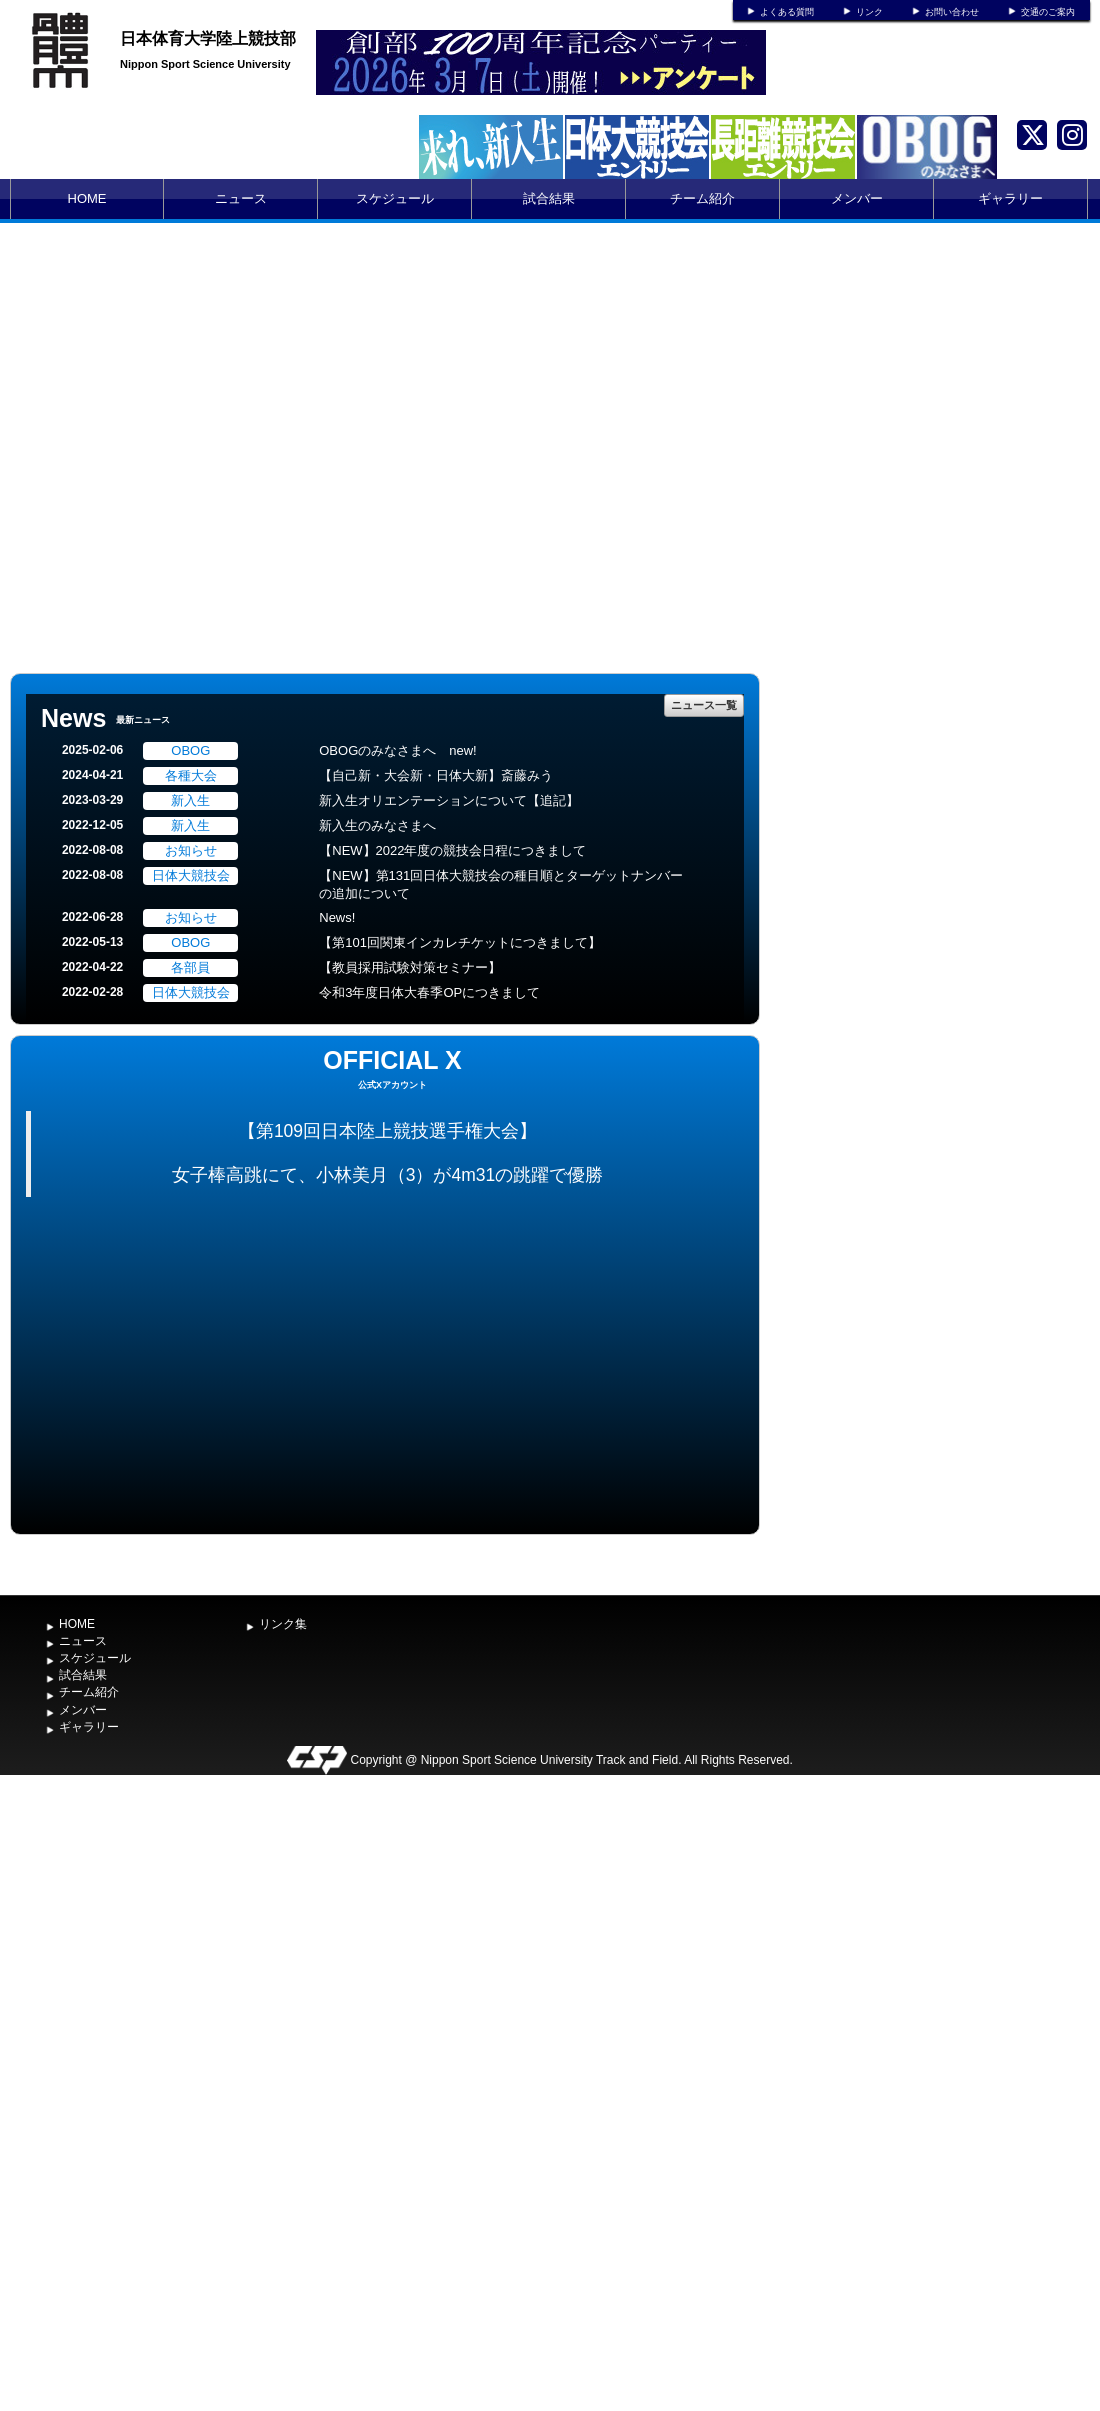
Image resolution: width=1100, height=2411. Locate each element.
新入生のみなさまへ (377, 825)
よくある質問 (787, 12)
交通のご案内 (1048, 12)
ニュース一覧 (704, 705)
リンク (869, 12)
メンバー (857, 198)
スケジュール (395, 198)
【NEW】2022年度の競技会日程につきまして (452, 850)
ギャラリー (1010, 198)
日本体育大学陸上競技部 (208, 38)
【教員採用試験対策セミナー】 (410, 967)
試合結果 (549, 198)
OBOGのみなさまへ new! (397, 750)
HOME (87, 198)
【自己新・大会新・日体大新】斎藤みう (436, 775)
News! (337, 917)
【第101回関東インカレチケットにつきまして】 (460, 942)
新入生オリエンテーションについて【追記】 (449, 800)
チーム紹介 (702, 198)
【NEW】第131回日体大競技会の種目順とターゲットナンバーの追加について (501, 885)
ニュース (241, 198)
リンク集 (283, 1624)
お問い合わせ (952, 12)
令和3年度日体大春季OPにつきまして (429, 992)
